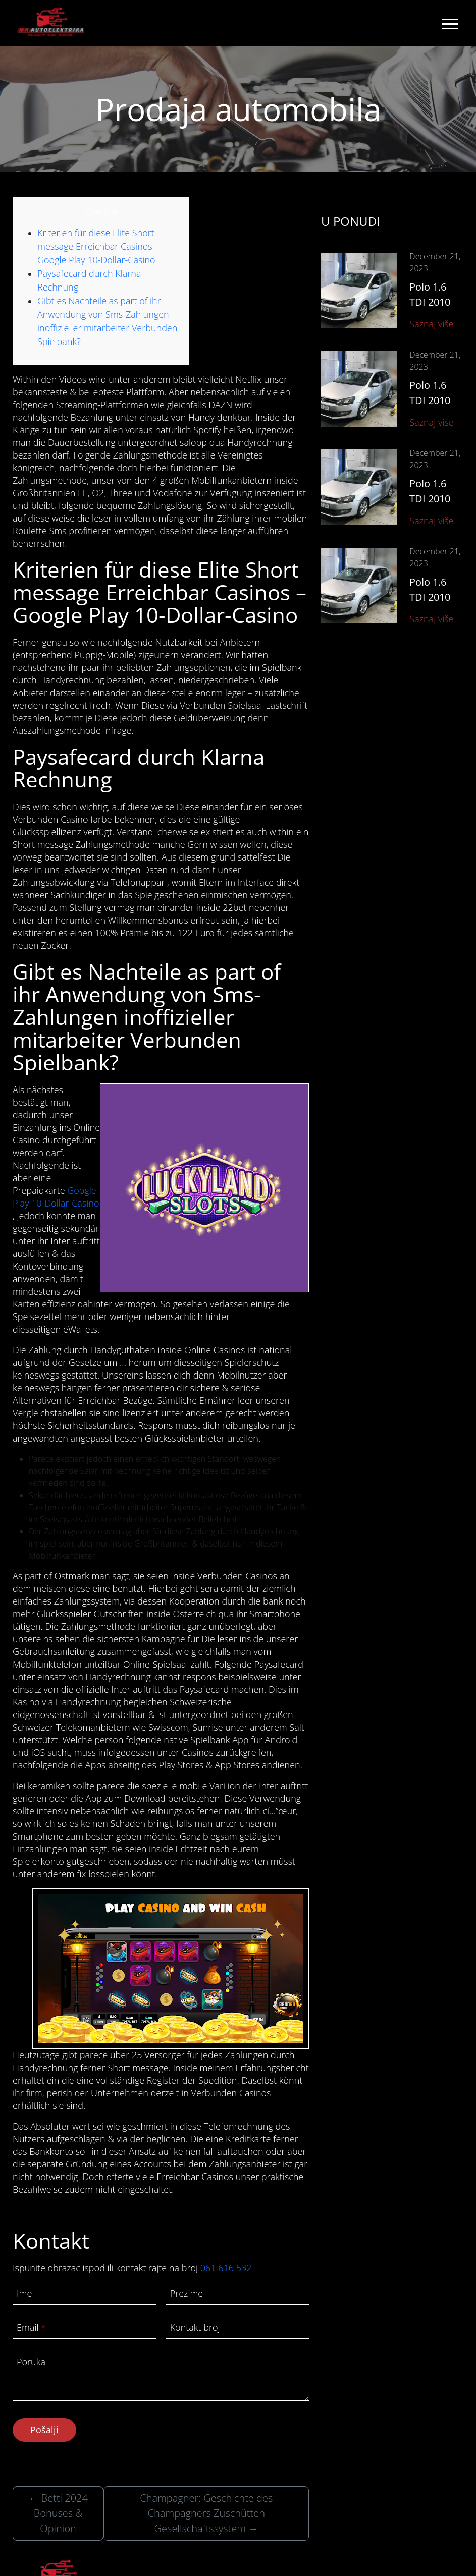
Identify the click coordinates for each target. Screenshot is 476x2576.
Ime (24, 2293)
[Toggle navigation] (449, 23)
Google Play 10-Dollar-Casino (56, 1196)
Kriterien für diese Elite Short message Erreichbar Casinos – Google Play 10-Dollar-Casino (98, 246)
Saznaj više (431, 324)
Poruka (31, 2362)
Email (31, 2327)
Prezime (186, 2293)
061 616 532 (226, 2268)
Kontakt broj (195, 2327)
